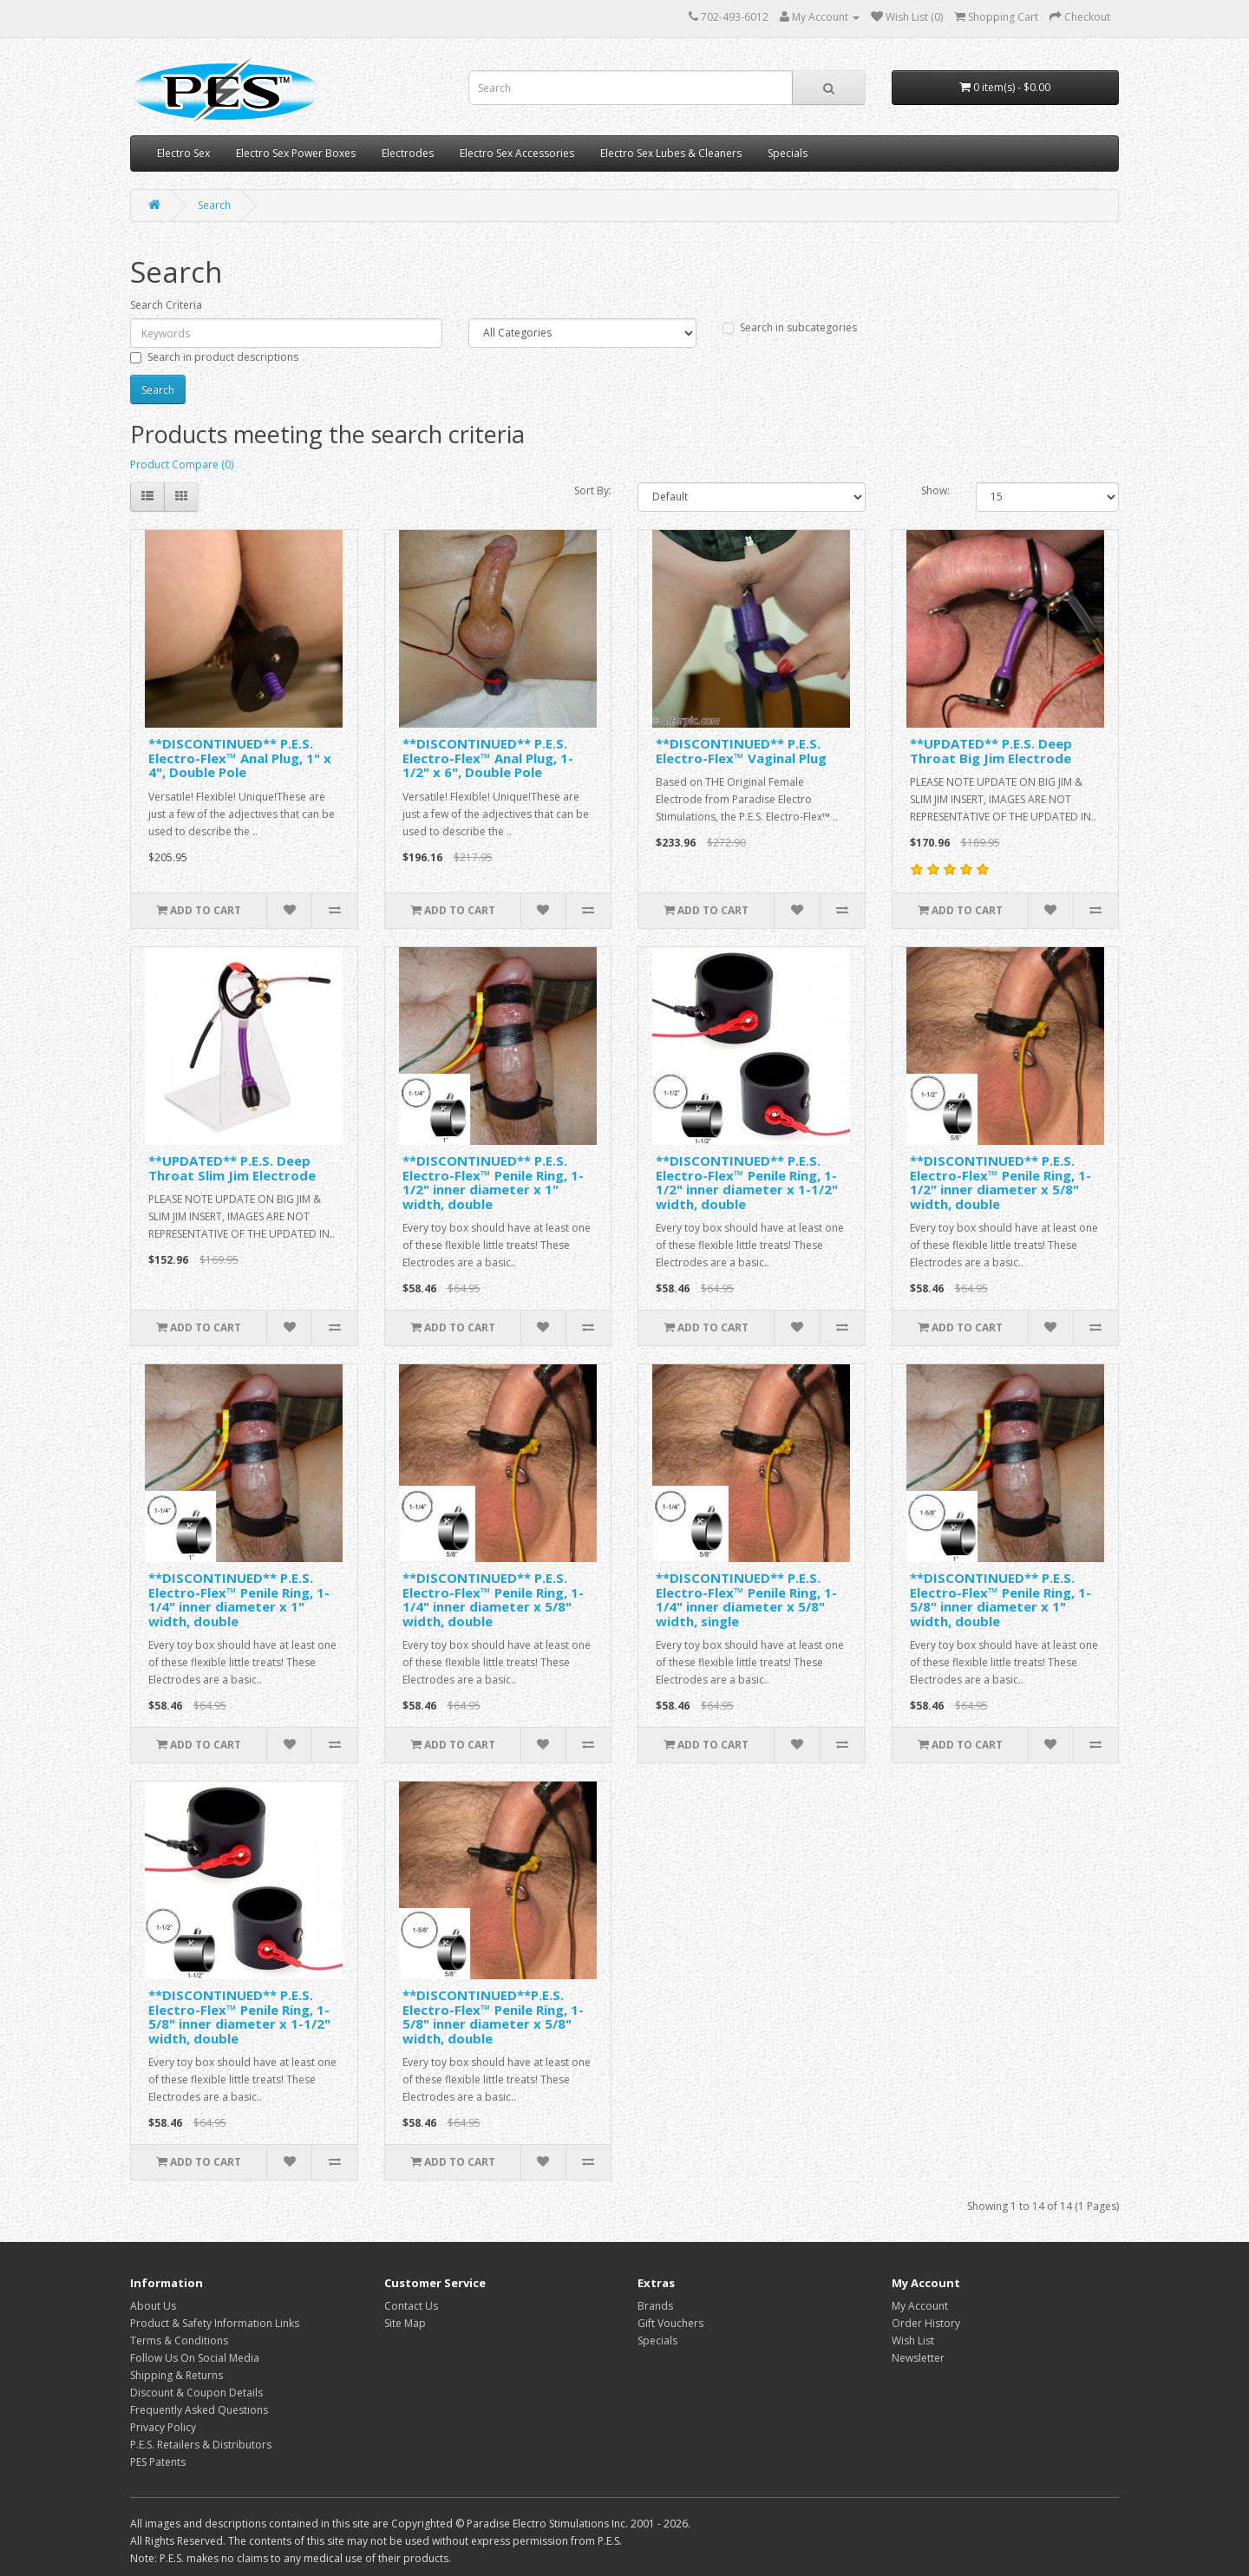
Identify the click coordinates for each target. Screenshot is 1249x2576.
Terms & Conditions (179, 2340)
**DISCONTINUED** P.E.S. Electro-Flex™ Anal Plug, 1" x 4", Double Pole (239, 758)
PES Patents (158, 2462)
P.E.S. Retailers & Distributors (200, 2444)
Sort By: (592, 490)
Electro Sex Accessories (517, 153)
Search (214, 205)
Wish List (913, 2340)
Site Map (405, 2323)
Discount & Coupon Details (196, 2392)
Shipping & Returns (176, 2375)
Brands (655, 2305)
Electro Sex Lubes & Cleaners (671, 153)
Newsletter (918, 2357)
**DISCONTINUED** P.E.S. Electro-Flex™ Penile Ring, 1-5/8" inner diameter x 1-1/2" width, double (239, 2016)
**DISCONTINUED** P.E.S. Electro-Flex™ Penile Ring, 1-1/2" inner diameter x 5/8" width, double (1000, 1182)
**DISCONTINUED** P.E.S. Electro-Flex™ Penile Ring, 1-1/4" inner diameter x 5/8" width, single (746, 1599)
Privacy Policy (163, 2427)
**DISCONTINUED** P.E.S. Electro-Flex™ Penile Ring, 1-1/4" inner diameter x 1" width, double (239, 1599)
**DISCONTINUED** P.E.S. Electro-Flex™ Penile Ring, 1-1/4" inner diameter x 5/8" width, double (493, 1599)
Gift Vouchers (670, 2323)
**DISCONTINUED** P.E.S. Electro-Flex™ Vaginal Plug (741, 751)
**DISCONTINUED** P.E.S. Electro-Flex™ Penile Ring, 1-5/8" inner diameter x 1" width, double (1000, 1599)
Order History (926, 2323)
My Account (920, 2305)
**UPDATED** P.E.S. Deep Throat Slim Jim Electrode (232, 1168)
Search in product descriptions (214, 357)
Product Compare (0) (181, 464)
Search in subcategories (790, 327)
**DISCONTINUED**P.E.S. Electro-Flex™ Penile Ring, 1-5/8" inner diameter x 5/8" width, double (493, 2016)
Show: (935, 490)
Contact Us (411, 2305)
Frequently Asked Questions (199, 2410)
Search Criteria (166, 304)
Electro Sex (183, 153)
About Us (153, 2305)
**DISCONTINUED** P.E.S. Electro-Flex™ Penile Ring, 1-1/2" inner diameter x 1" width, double (493, 1182)
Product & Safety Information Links (214, 2323)
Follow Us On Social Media (194, 2357)
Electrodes (408, 153)
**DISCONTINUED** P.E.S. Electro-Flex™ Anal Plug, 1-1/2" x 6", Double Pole (487, 758)
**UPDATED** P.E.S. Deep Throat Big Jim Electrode (991, 751)
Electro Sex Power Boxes (296, 153)
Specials (788, 153)
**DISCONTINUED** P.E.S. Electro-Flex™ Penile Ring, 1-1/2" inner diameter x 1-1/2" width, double (747, 1182)
